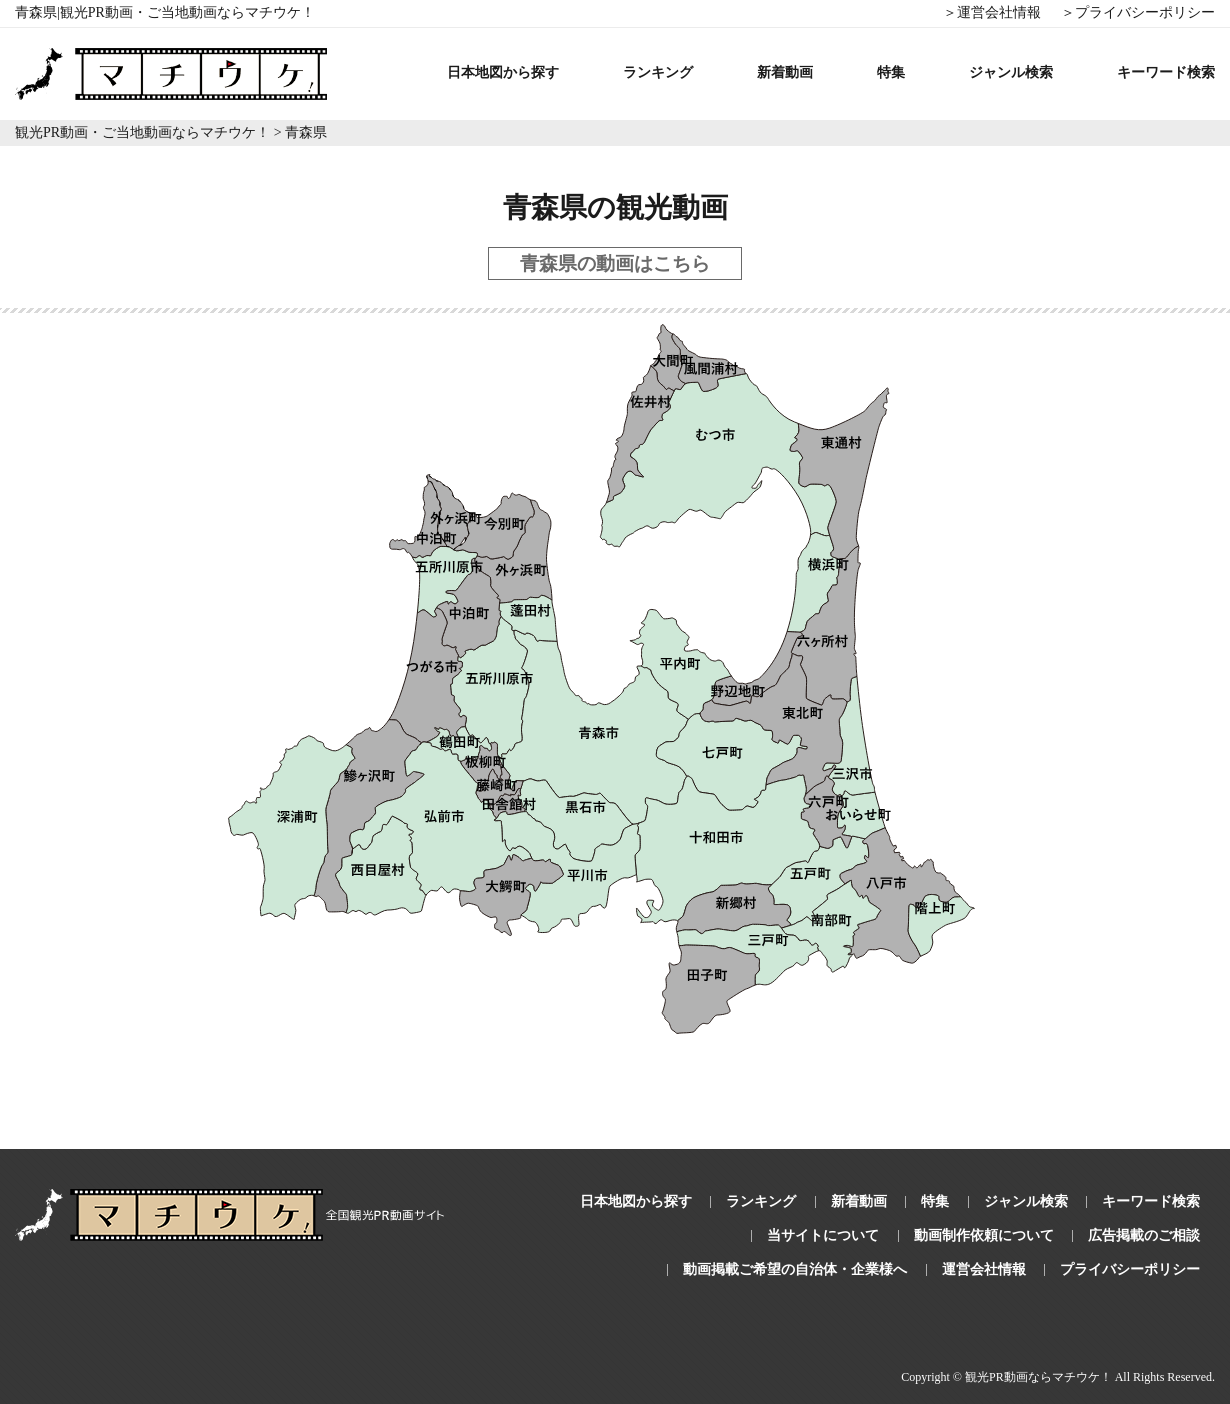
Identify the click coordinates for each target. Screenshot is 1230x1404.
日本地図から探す (503, 72)
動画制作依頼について (984, 1235)
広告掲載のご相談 (1144, 1235)
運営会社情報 (984, 1269)
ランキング (658, 72)
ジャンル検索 (1011, 72)
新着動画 (785, 72)
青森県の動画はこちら (615, 263)
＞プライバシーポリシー (1138, 12)
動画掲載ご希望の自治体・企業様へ (795, 1269)
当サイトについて (823, 1235)
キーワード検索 (1166, 72)
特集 (891, 72)
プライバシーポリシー (1130, 1269)
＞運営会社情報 (992, 12)
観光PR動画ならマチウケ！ (1038, 1377)
